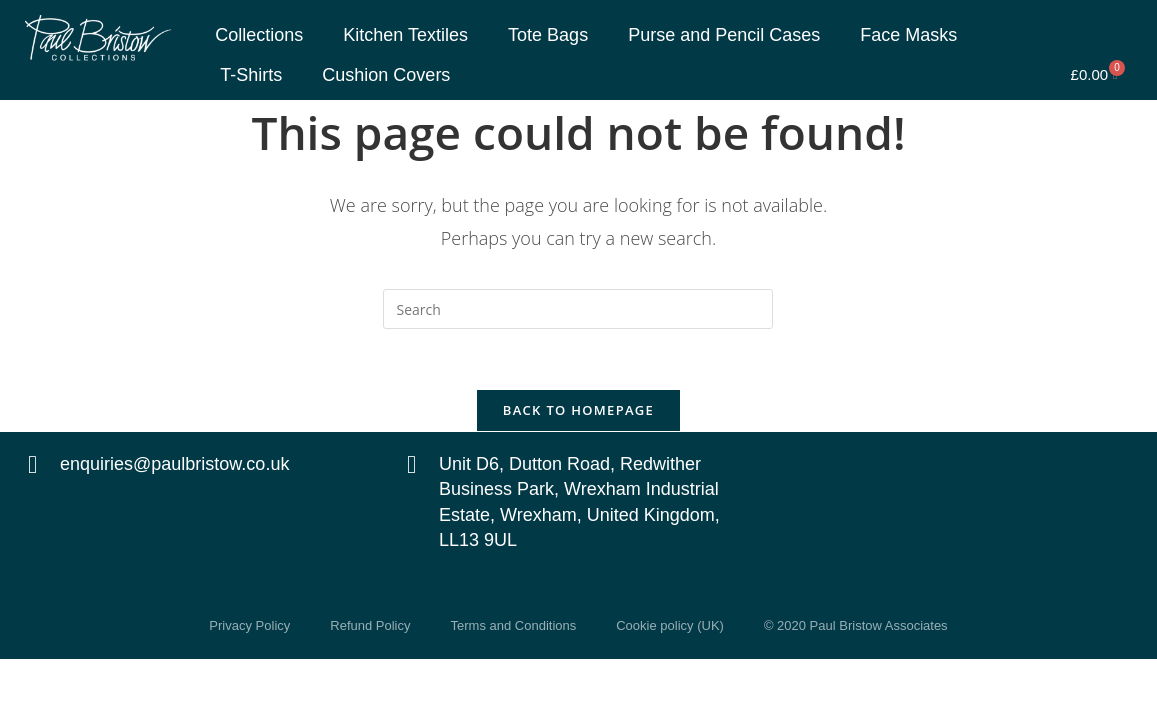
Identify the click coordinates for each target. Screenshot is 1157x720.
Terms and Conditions (514, 625)
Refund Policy (370, 625)
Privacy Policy (249, 625)
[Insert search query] (578, 309)
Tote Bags (548, 35)
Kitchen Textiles (405, 35)
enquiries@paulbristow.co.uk (174, 464)
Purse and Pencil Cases (724, 35)
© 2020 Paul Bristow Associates (856, 625)
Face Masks (908, 35)
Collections (259, 35)
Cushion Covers (386, 75)
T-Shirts (251, 75)
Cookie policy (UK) (670, 625)
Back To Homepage (578, 410)
